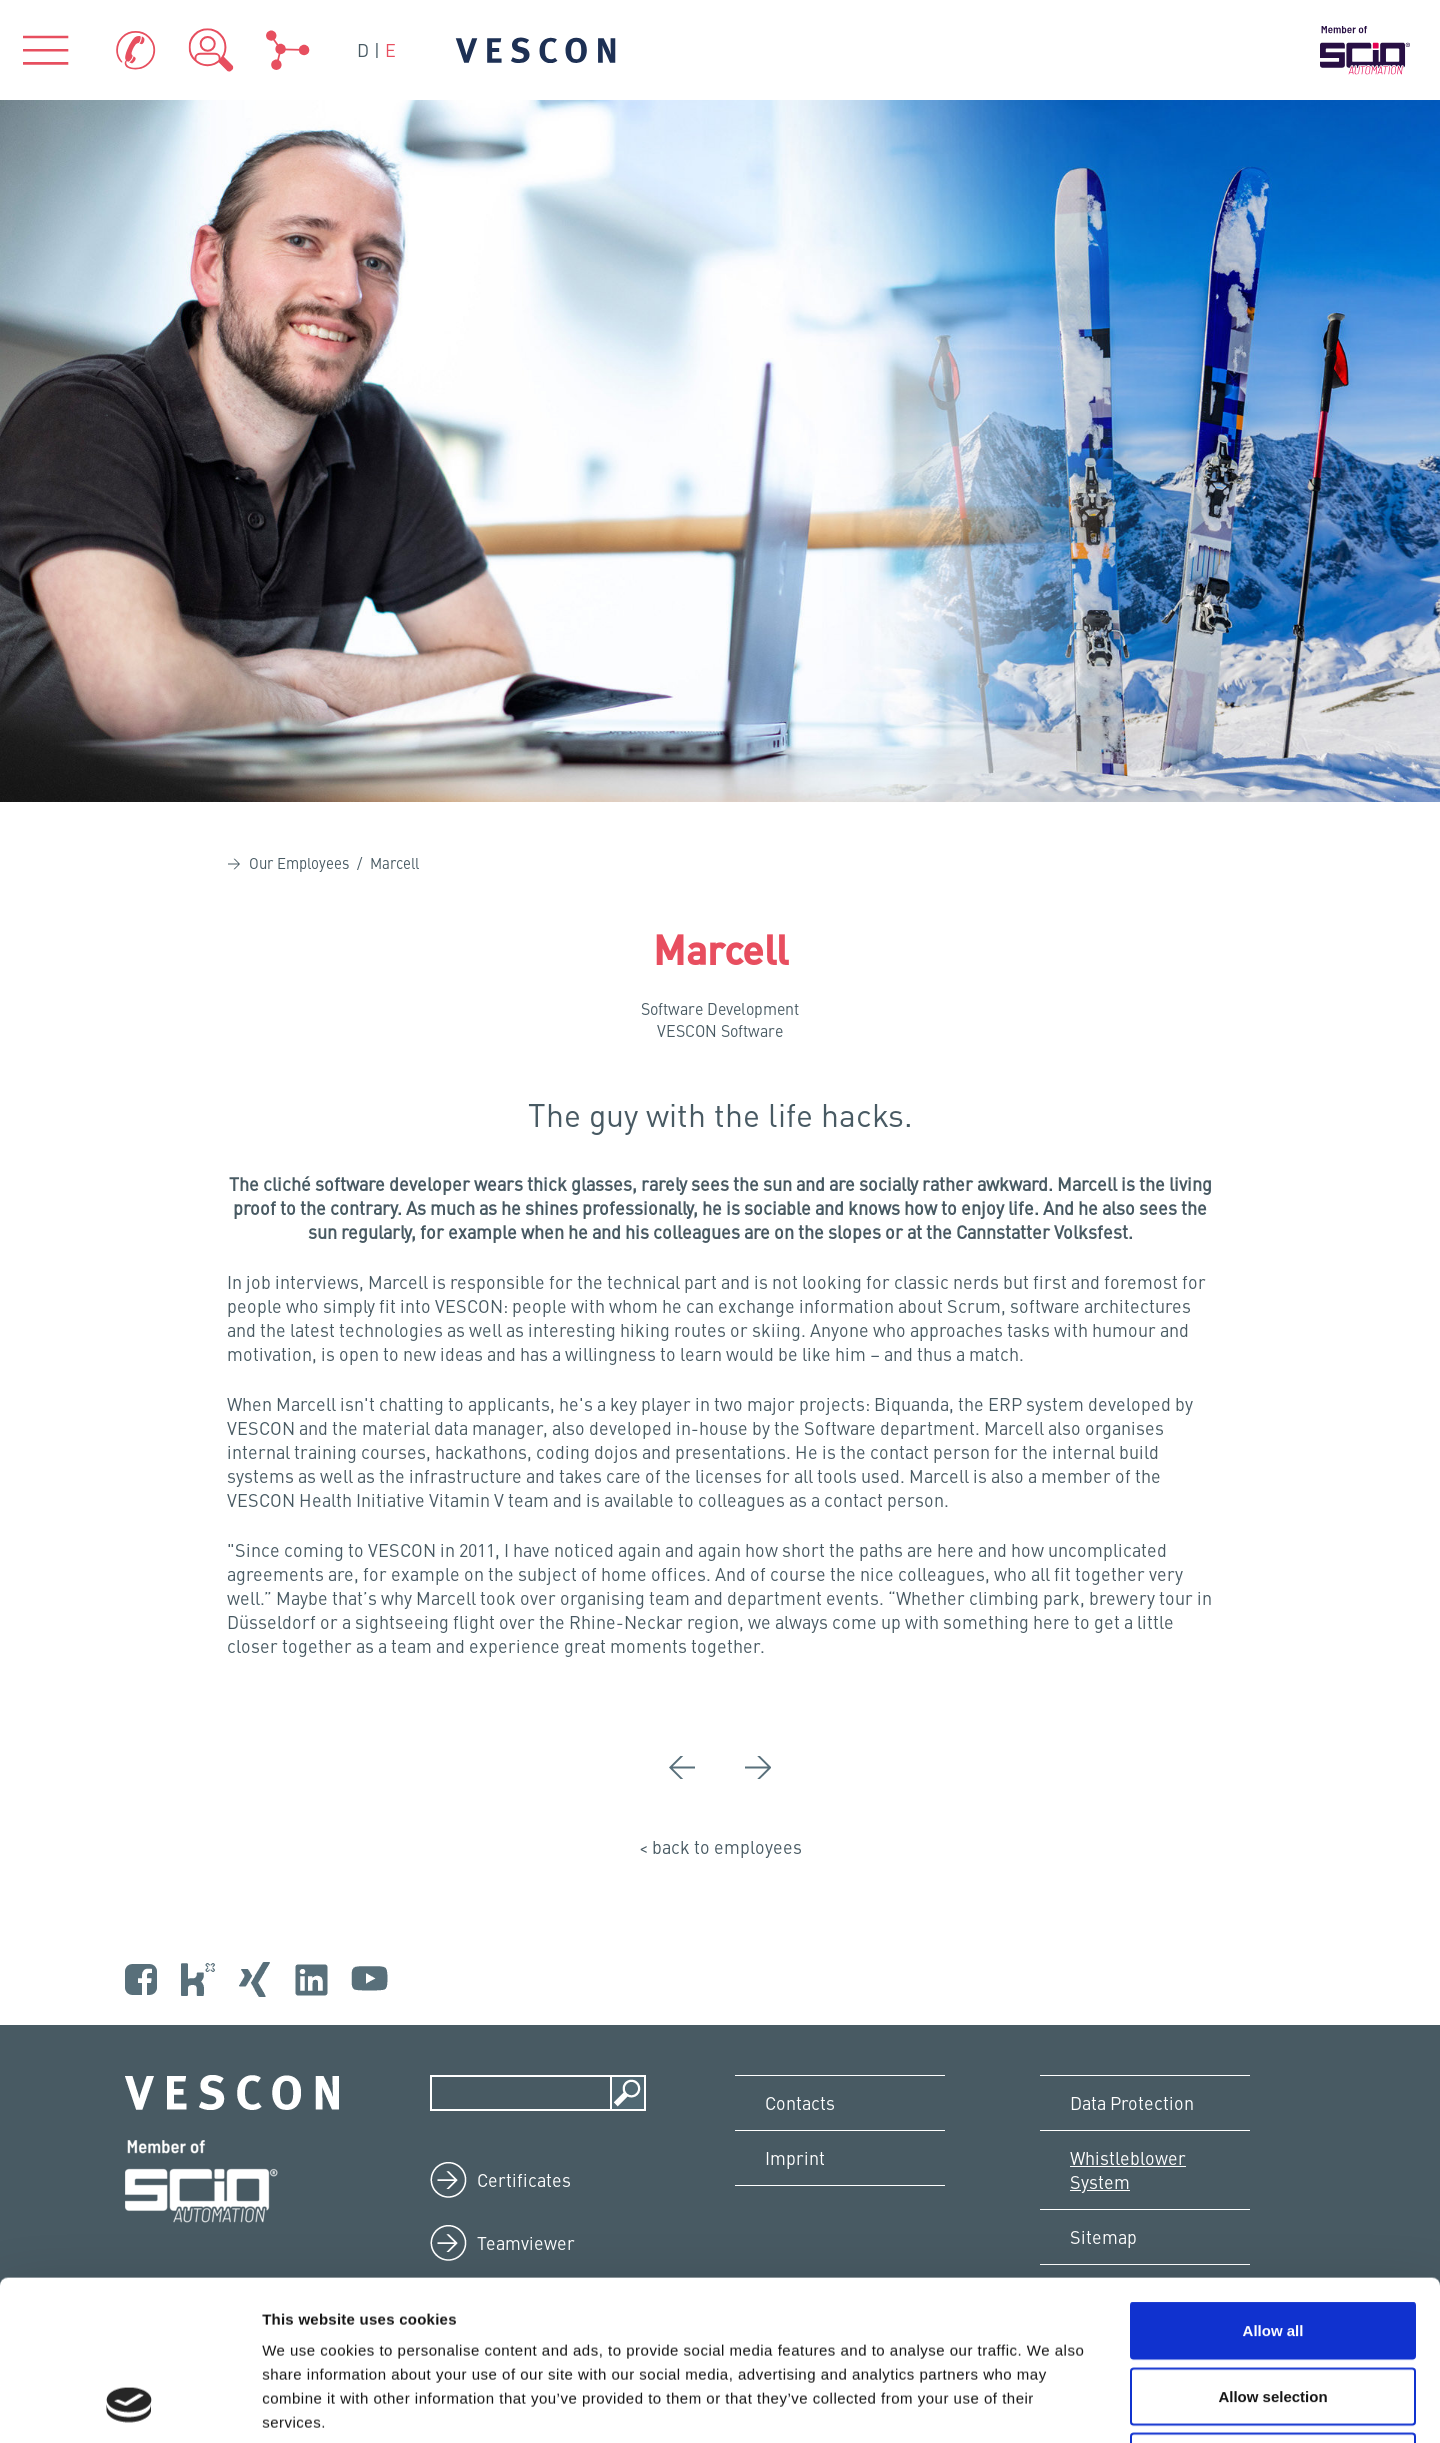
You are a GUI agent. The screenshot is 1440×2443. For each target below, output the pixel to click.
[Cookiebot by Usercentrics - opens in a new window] (129, 2404)
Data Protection (1132, 2102)
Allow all (1273, 2180)
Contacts (800, 2102)
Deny (1273, 2311)
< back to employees (720, 1846)
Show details (1049, 2403)
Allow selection (1272, 2246)
